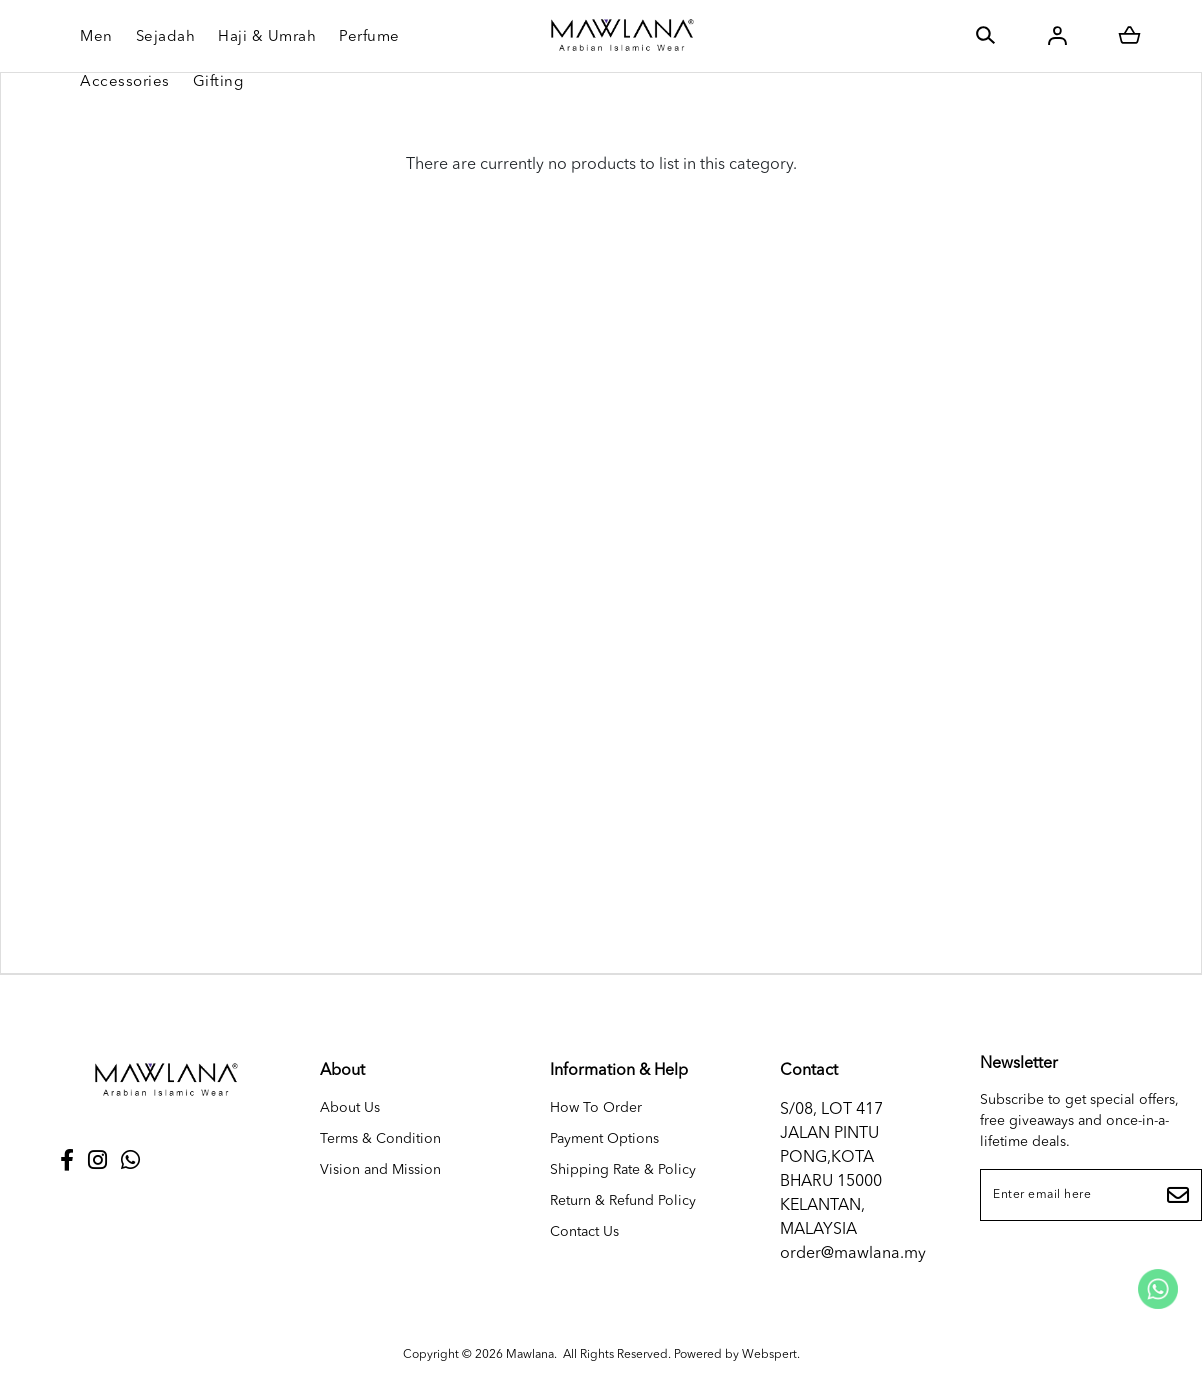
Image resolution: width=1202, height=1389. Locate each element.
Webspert (769, 1355)
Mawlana (530, 1355)
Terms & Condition (380, 1139)
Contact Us (584, 1232)
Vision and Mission (380, 1170)
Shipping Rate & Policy (623, 1170)
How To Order (596, 1108)
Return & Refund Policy (623, 1201)
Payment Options (604, 1139)
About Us (350, 1108)
